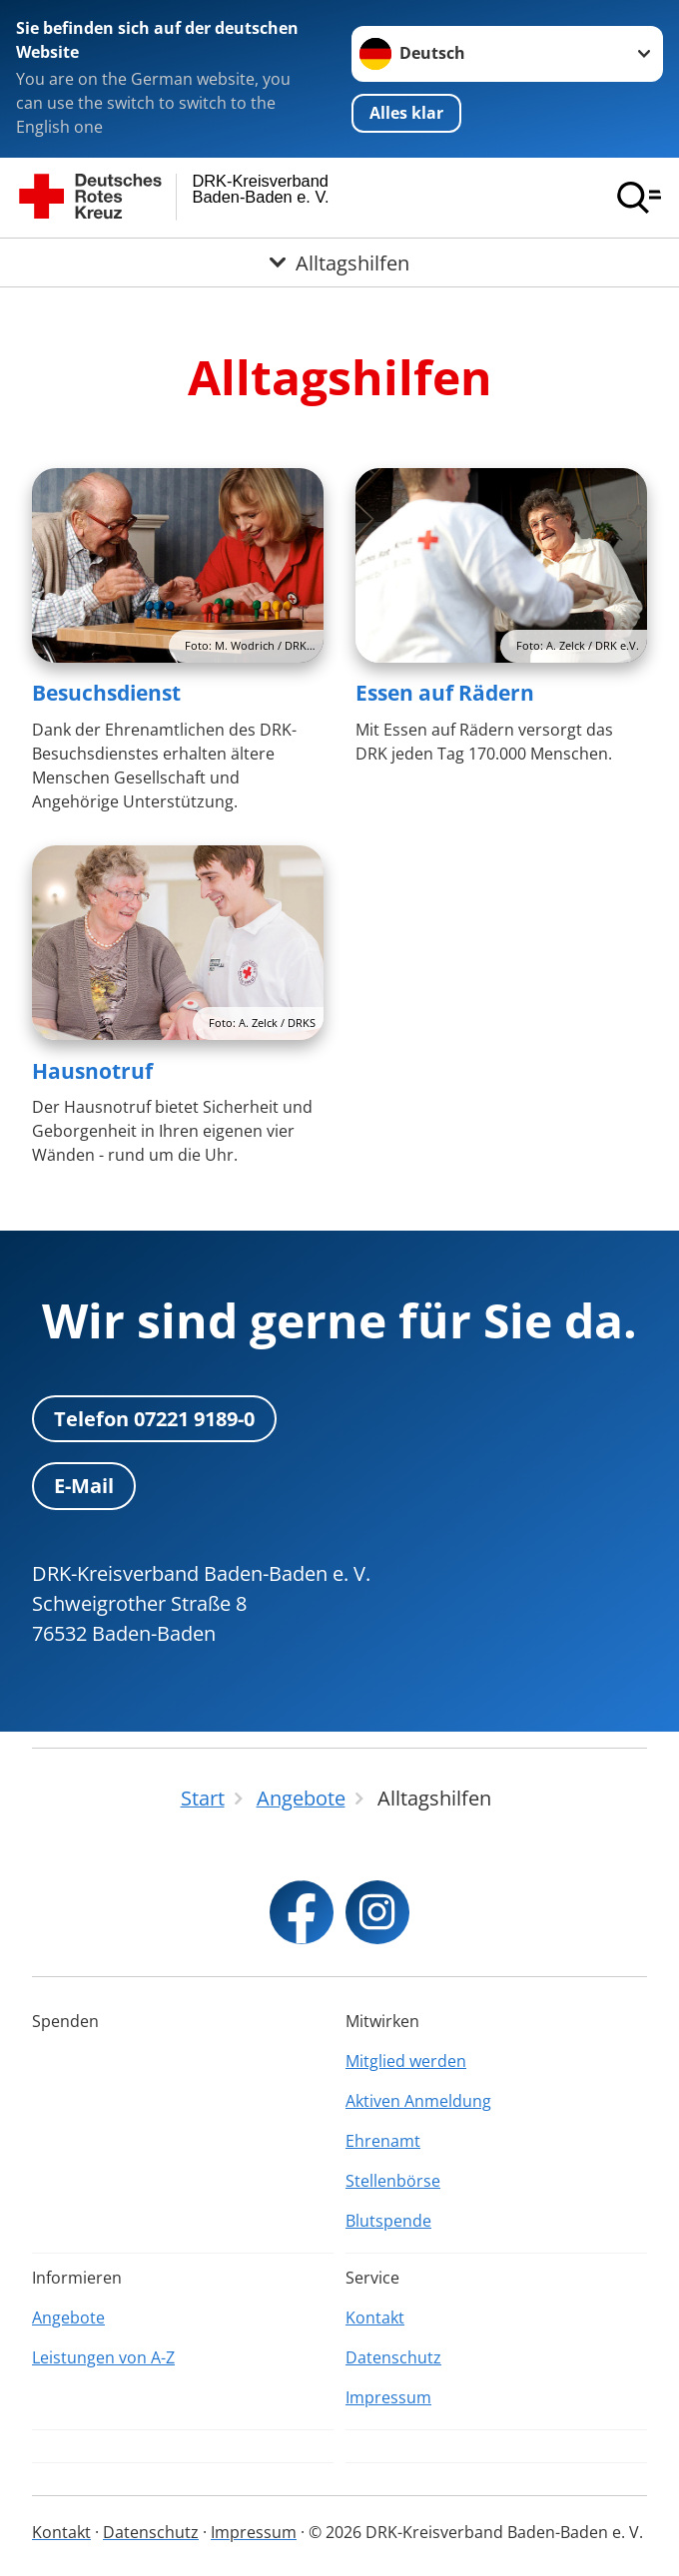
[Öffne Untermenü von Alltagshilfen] (339, 262)
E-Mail (84, 1485)
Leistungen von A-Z (103, 2357)
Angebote (68, 2317)
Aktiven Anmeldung (418, 2101)
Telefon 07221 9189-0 (154, 1418)
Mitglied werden (405, 2061)
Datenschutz (393, 2357)
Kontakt (374, 2317)
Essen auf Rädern (444, 693)
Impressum (388, 2397)
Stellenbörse (392, 2181)
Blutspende (388, 2221)
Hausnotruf (92, 1071)
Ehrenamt (382, 2141)
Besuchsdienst (106, 693)
